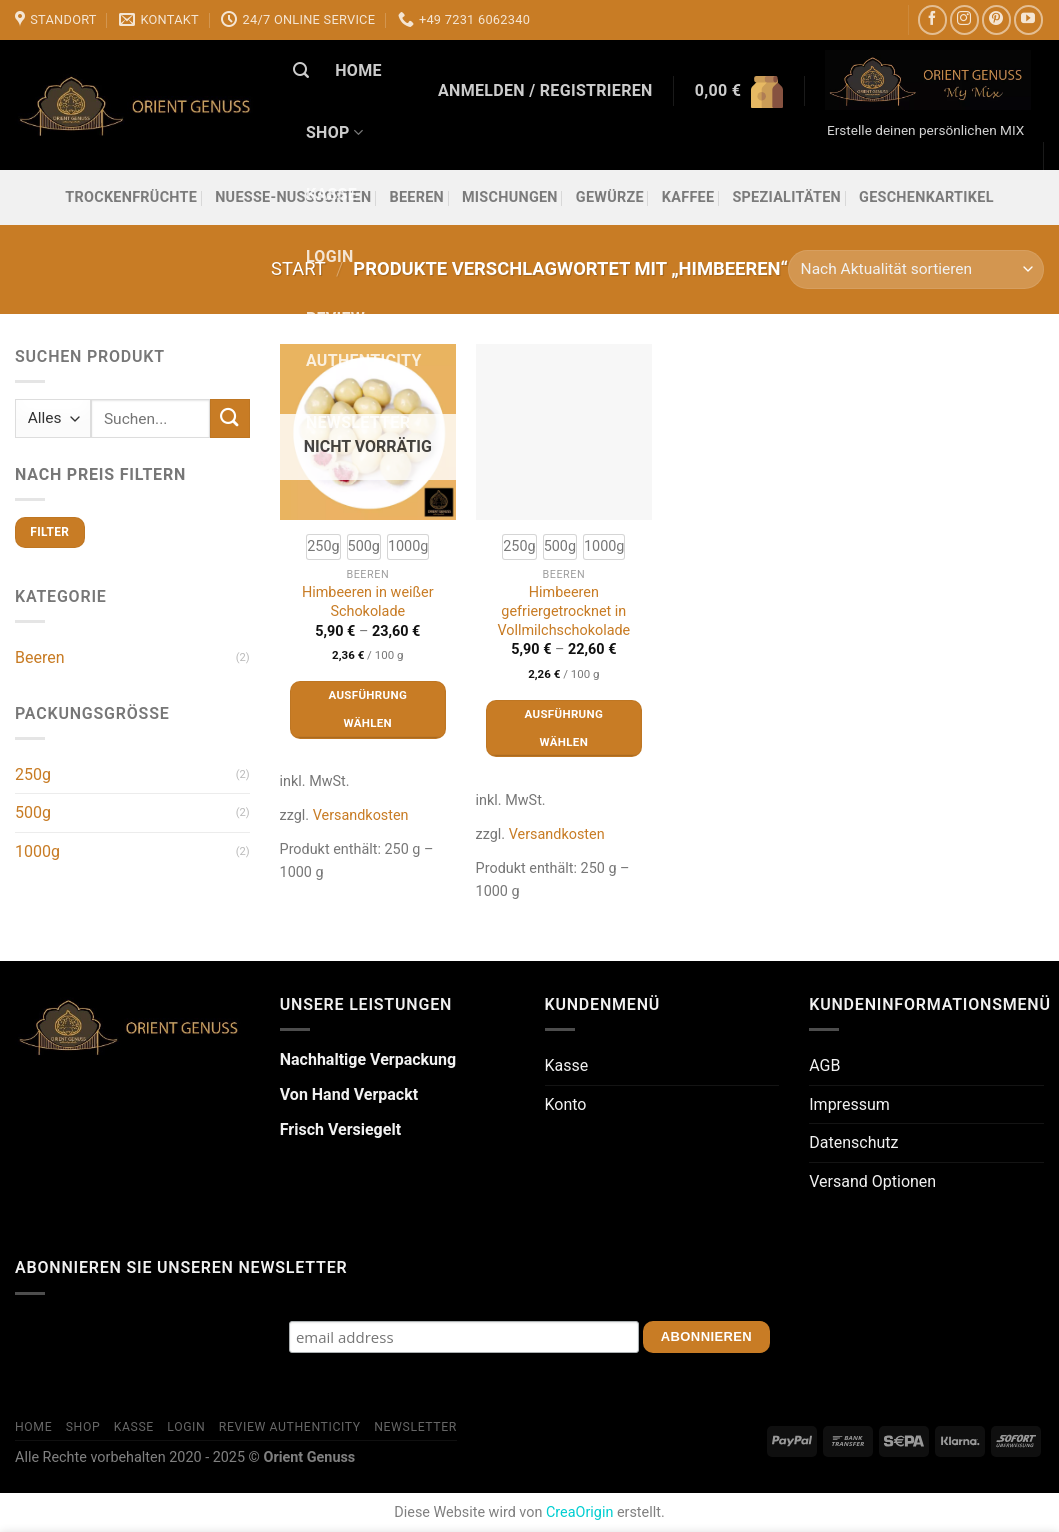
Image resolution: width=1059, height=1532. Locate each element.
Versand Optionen (872, 1181)
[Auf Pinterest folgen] (996, 19)
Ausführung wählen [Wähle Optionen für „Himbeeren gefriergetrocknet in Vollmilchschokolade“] (563, 728)
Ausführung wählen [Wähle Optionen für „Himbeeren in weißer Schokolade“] (367, 709)
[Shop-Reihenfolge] (916, 269)
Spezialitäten (786, 197)
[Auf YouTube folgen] (1028, 19)
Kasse (331, 194)
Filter (49, 532)
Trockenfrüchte (131, 197)
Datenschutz (853, 1142)
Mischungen (510, 197)
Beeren (40, 657)
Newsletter (358, 422)
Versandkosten (361, 815)
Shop (334, 133)
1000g (37, 851)
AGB (824, 1065)
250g (33, 774)
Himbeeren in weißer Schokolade (368, 602)
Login (330, 256)
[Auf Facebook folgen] (932, 19)
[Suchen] (301, 70)
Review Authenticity (364, 339)
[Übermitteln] (230, 418)
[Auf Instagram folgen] (964, 19)
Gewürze (610, 197)
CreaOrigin (579, 1512)
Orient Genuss (309, 1457)
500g (33, 812)
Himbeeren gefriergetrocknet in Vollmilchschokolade (563, 611)
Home (358, 70)
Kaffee (688, 197)
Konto (566, 1104)
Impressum (849, 1104)
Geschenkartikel (926, 197)
